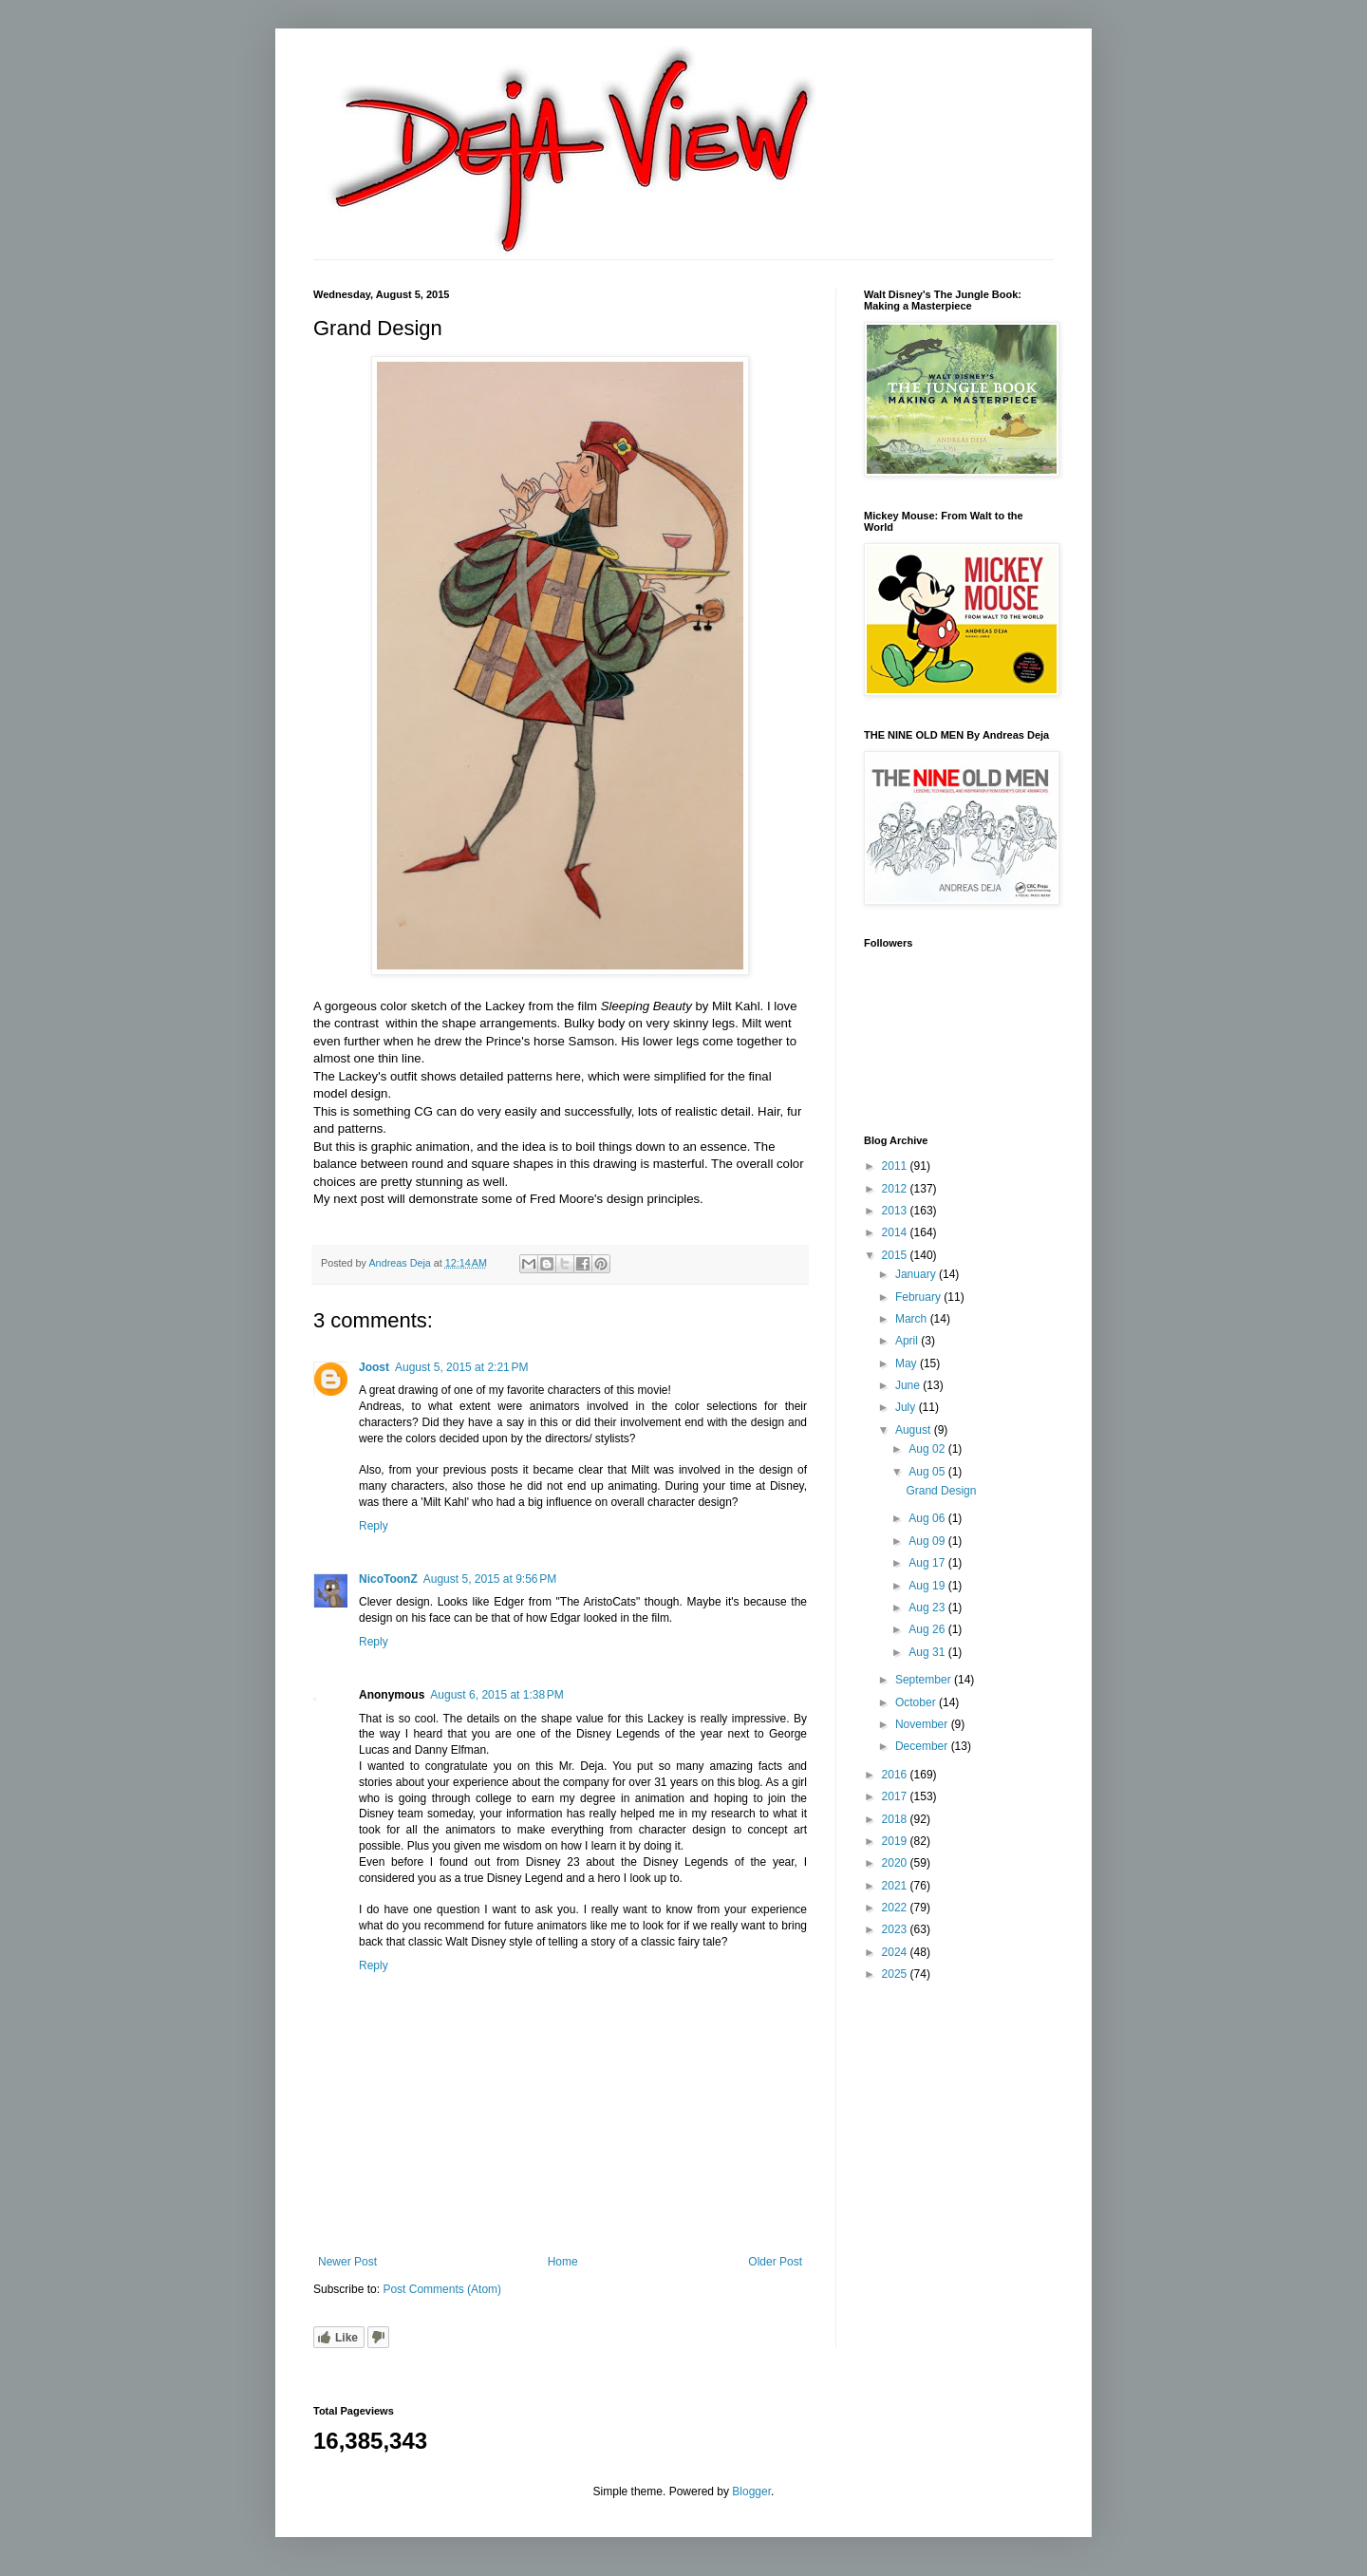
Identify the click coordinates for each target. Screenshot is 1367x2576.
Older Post (775, 2261)
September (924, 1679)
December (923, 1746)
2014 (896, 1232)
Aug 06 (927, 1518)
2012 (896, 1188)
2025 (896, 1974)
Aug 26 (927, 1629)
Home (563, 2261)
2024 (896, 1952)
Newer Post (347, 2261)
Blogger (751, 2491)
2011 (896, 1166)
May (907, 1363)
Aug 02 (927, 1449)
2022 (896, 1907)
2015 (896, 1255)
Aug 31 (927, 1652)
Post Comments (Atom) (442, 2289)
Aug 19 (927, 1585)
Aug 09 (927, 1541)
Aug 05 (927, 1471)
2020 (896, 1863)
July (907, 1407)
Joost (374, 1367)
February (919, 1297)
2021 (896, 1885)
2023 (896, 1929)
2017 (896, 1796)
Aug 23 (927, 1607)
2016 (896, 1774)
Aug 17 (927, 1563)
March (912, 1319)
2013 (896, 1210)
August (914, 1430)
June (909, 1385)
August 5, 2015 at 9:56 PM (489, 1579)
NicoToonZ (388, 1579)
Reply (373, 1525)
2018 (896, 1819)
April (908, 1340)
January (917, 1274)
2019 (896, 1841)
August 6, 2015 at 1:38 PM (496, 1695)
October (917, 1702)
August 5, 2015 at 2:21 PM (461, 1367)
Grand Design (941, 1490)
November (923, 1724)
